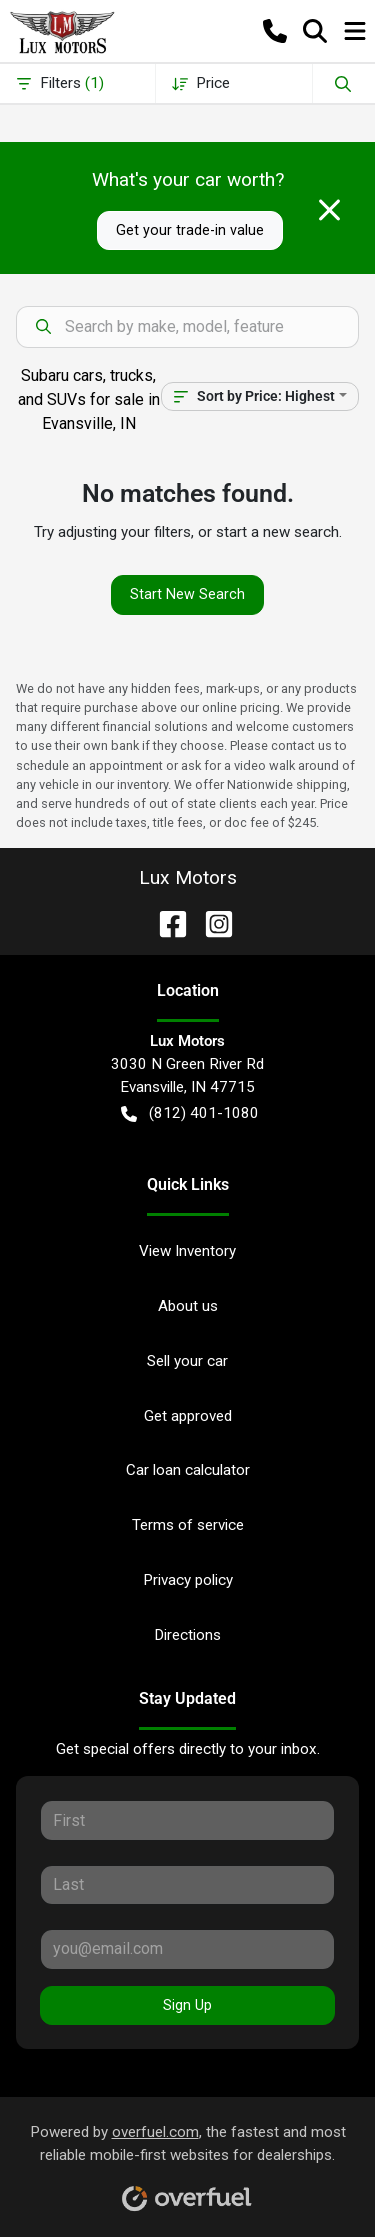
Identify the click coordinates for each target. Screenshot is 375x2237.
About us (188, 1306)
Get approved (188, 1416)
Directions (187, 1635)
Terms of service (188, 1525)
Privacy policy (188, 1580)
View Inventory (187, 1251)
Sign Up (187, 2005)
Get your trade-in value (190, 230)
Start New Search (187, 594)
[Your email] (187, 1949)
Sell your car (187, 1361)
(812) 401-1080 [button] (190, 1113)
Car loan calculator (188, 1470)
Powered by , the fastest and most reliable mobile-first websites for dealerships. (188, 2160)
